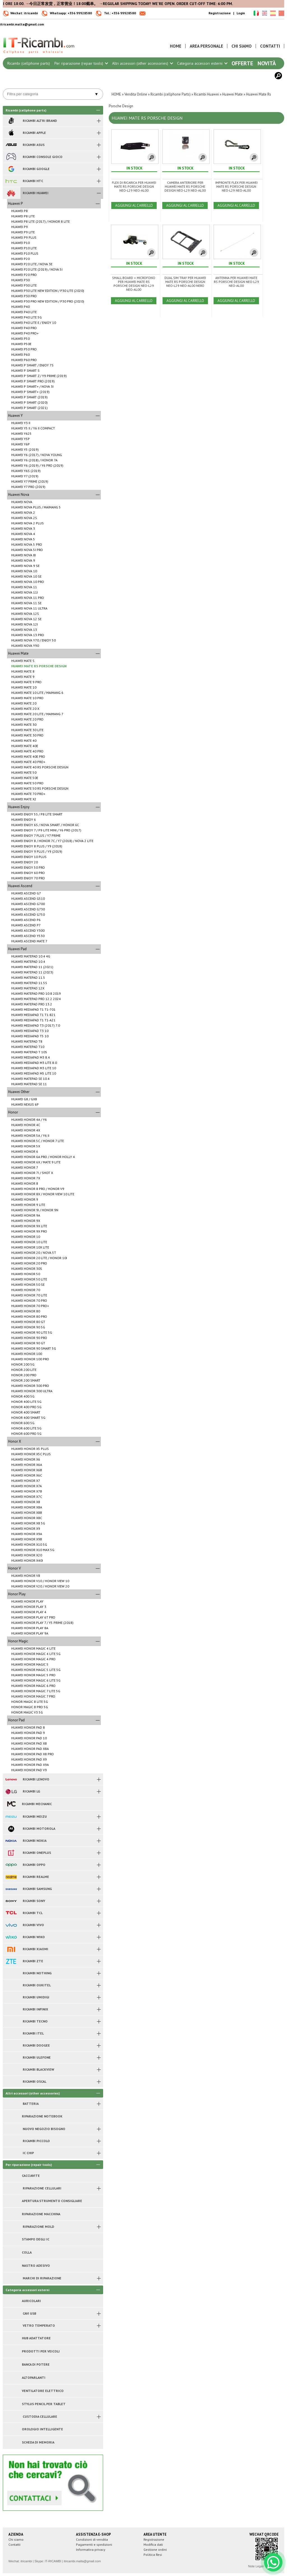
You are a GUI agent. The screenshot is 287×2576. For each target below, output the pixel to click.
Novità (267, 63)
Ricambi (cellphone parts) (28, 63)
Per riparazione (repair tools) (81, 63)
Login (241, 13)
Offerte (242, 63)
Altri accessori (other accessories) (142, 63)
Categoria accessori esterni (202, 63)
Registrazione (220, 13)
